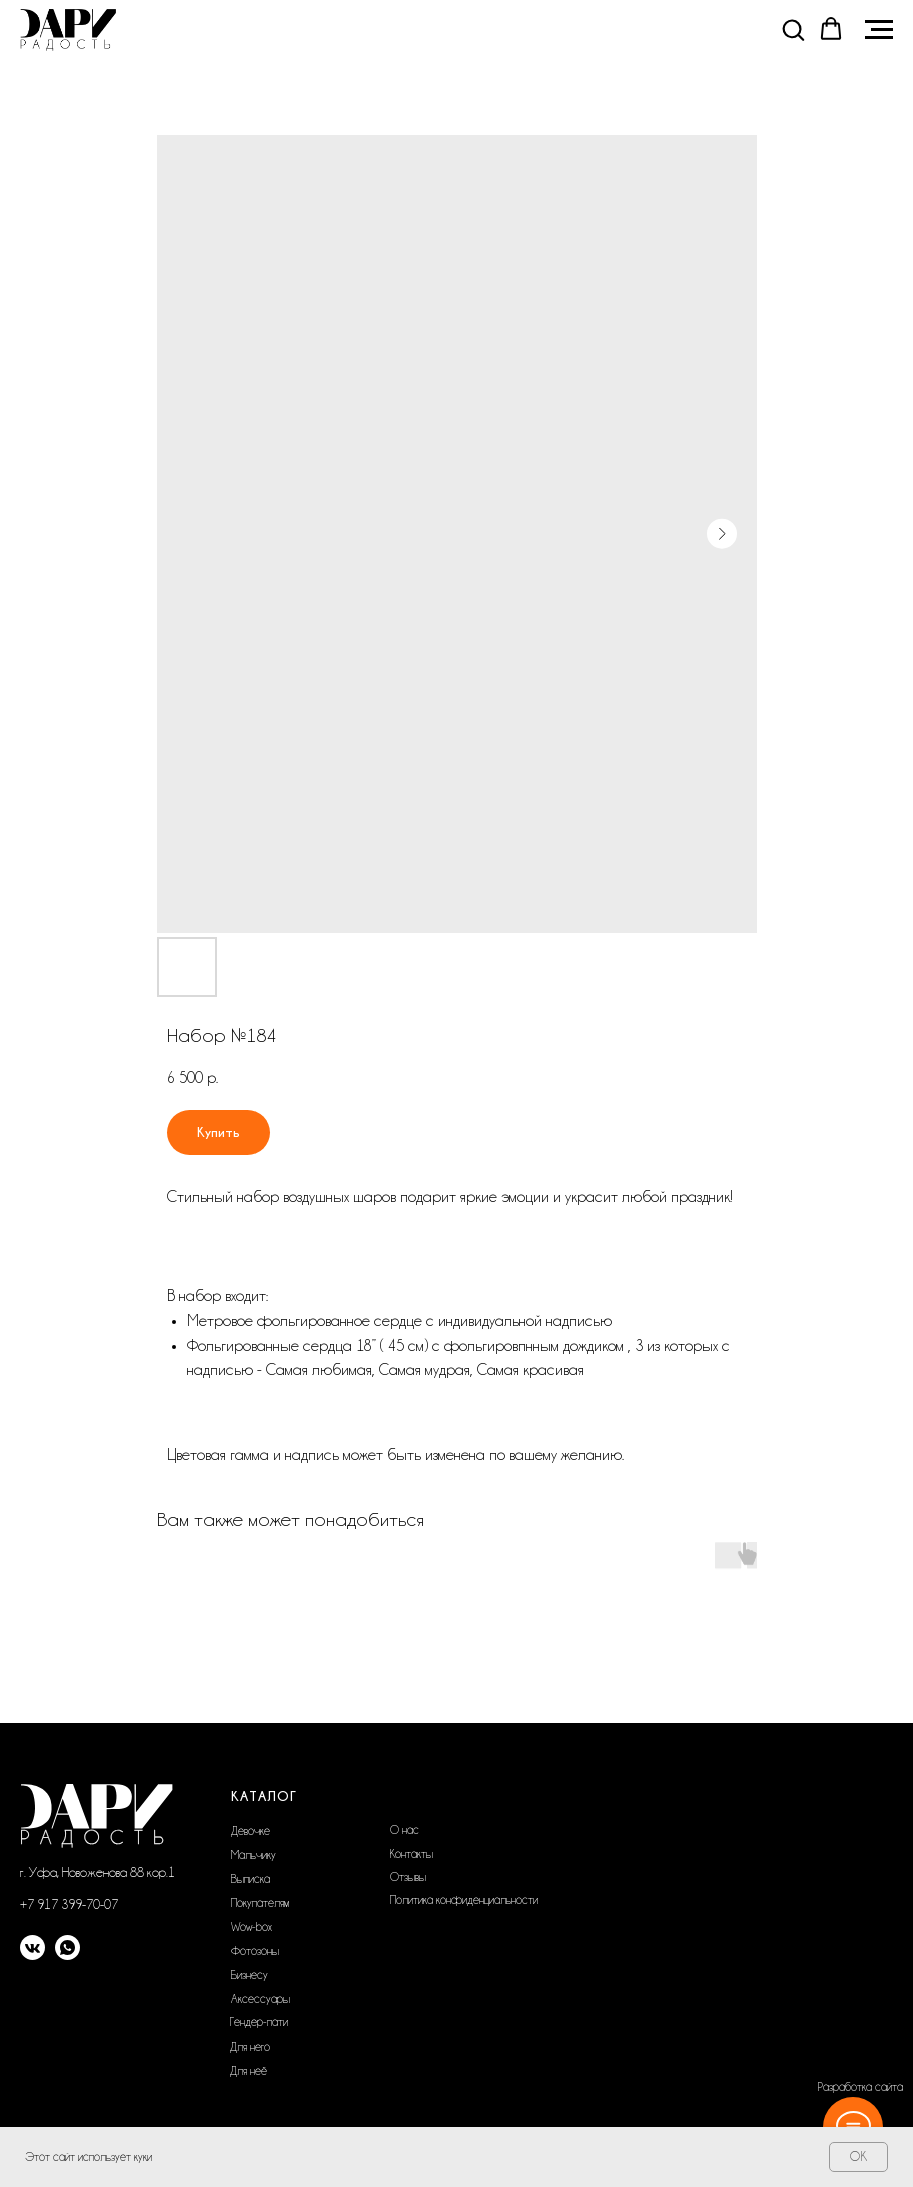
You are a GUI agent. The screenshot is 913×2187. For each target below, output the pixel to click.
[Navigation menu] (879, 30)
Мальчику (253, 1855)
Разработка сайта (860, 2087)
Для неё (248, 2071)
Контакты (411, 1854)
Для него (250, 2047)
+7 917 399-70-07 (69, 1904)
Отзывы (408, 1877)
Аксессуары (260, 1999)
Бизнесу (249, 1975)
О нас (404, 1830)
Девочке (250, 1831)
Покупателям (260, 1903)
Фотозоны (255, 1951)
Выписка (250, 1879)
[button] (793, 29)
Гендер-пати (259, 2022)
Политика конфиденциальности (464, 1900)
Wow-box (251, 1927)
